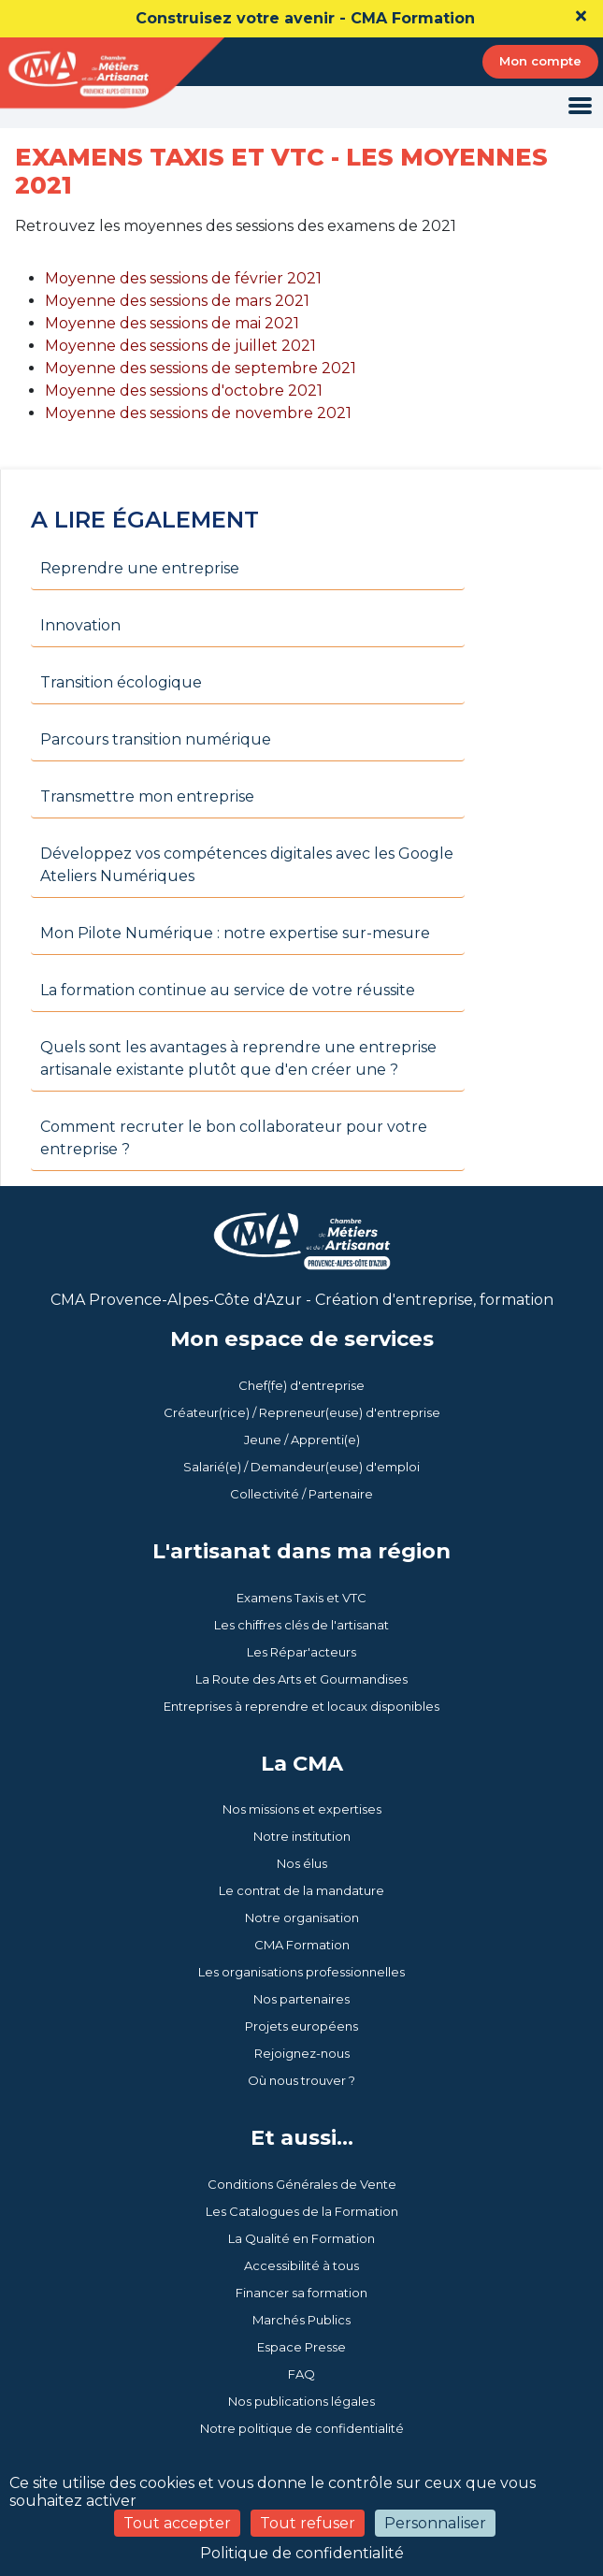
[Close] (581, 16)
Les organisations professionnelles (301, 1971)
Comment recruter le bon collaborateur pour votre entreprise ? (233, 1138)
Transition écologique (121, 682)
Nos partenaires (301, 1998)
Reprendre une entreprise (139, 568)
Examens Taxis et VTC (301, 1597)
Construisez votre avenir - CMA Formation (305, 18)
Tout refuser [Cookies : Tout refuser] (307, 2523)
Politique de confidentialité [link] (302, 2553)
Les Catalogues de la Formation (302, 2211)
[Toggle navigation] (580, 107)
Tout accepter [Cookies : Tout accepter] (177, 2523)
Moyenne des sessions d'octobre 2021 (184, 390)
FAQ (301, 2373)
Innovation (80, 625)
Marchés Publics (301, 2319)
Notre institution (302, 1836)
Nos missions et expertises (302, 1809)
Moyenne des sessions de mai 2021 (172, 323)
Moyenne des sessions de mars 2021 (177, 301)
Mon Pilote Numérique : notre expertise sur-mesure (235, 933)
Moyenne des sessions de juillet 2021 (180, 346)
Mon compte (540, 60)
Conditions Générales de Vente (302, 2184)
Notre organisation (302, 1917)
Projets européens (301, 2026)
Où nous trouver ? (301, 2080)
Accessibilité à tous (301, 2265)
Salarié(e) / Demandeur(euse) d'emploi (301, 1466)
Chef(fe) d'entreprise (301, 1385)
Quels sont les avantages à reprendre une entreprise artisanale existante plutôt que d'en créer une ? (238, 1058)
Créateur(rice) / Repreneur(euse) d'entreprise (302, 1412)
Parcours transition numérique (155, 739)
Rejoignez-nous (302, 2053)
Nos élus (302, 1863)
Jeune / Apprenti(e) (302, 1439)
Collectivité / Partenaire (301, 1493)
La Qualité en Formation (301, 2238)
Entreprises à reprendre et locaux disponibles (301, 1706)
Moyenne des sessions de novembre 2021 (198, 413)
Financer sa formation (301, 2292)
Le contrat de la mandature (301, 1890)
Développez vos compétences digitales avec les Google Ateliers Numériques (246, 865)
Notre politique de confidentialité (302, 2428)
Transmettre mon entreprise (147, 796)
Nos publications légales (301, 2401)
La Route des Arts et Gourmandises (301, 1679)
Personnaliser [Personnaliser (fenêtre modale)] (435, 2523)
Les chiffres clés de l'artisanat (301, 1624)
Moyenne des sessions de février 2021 (183, 278)
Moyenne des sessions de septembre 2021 (200, 368)
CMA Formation (302, 1944)
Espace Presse (301, 2346)
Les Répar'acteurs (301, 1651)
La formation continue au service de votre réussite (227, 990)
